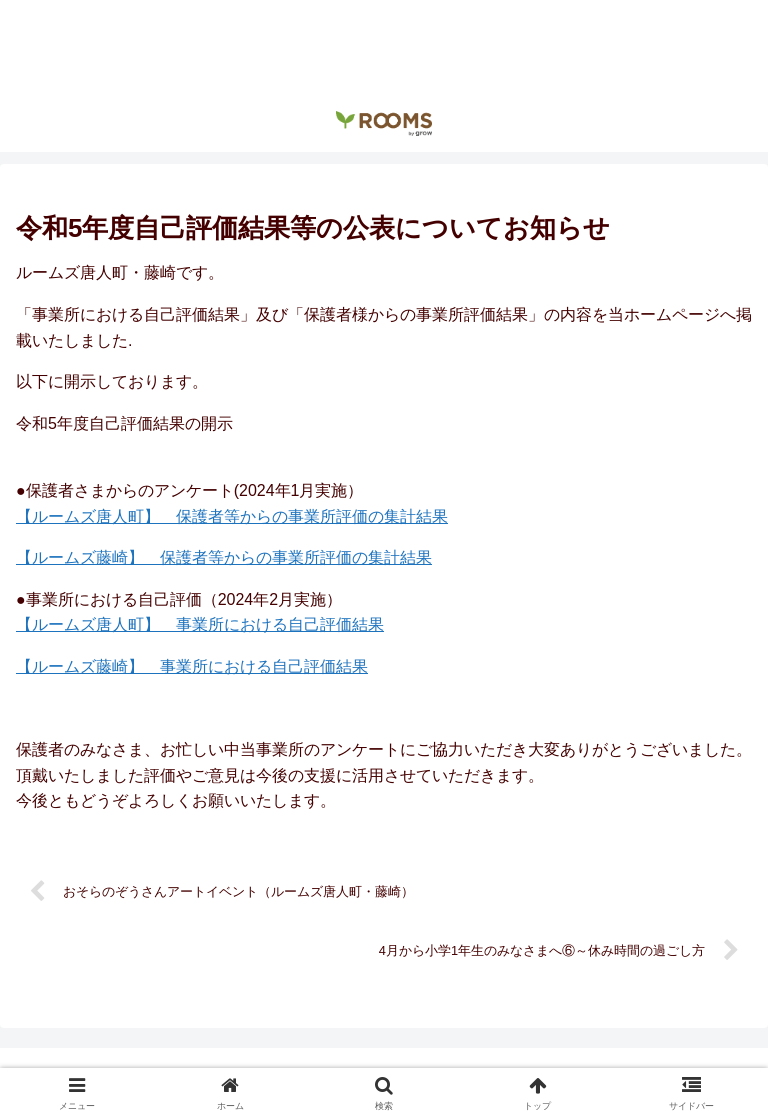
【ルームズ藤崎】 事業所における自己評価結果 (192, 666)
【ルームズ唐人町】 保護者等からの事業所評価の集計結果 (232, 516)
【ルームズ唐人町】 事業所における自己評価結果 (200, 624)
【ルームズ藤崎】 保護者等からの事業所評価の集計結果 (224, 557)
